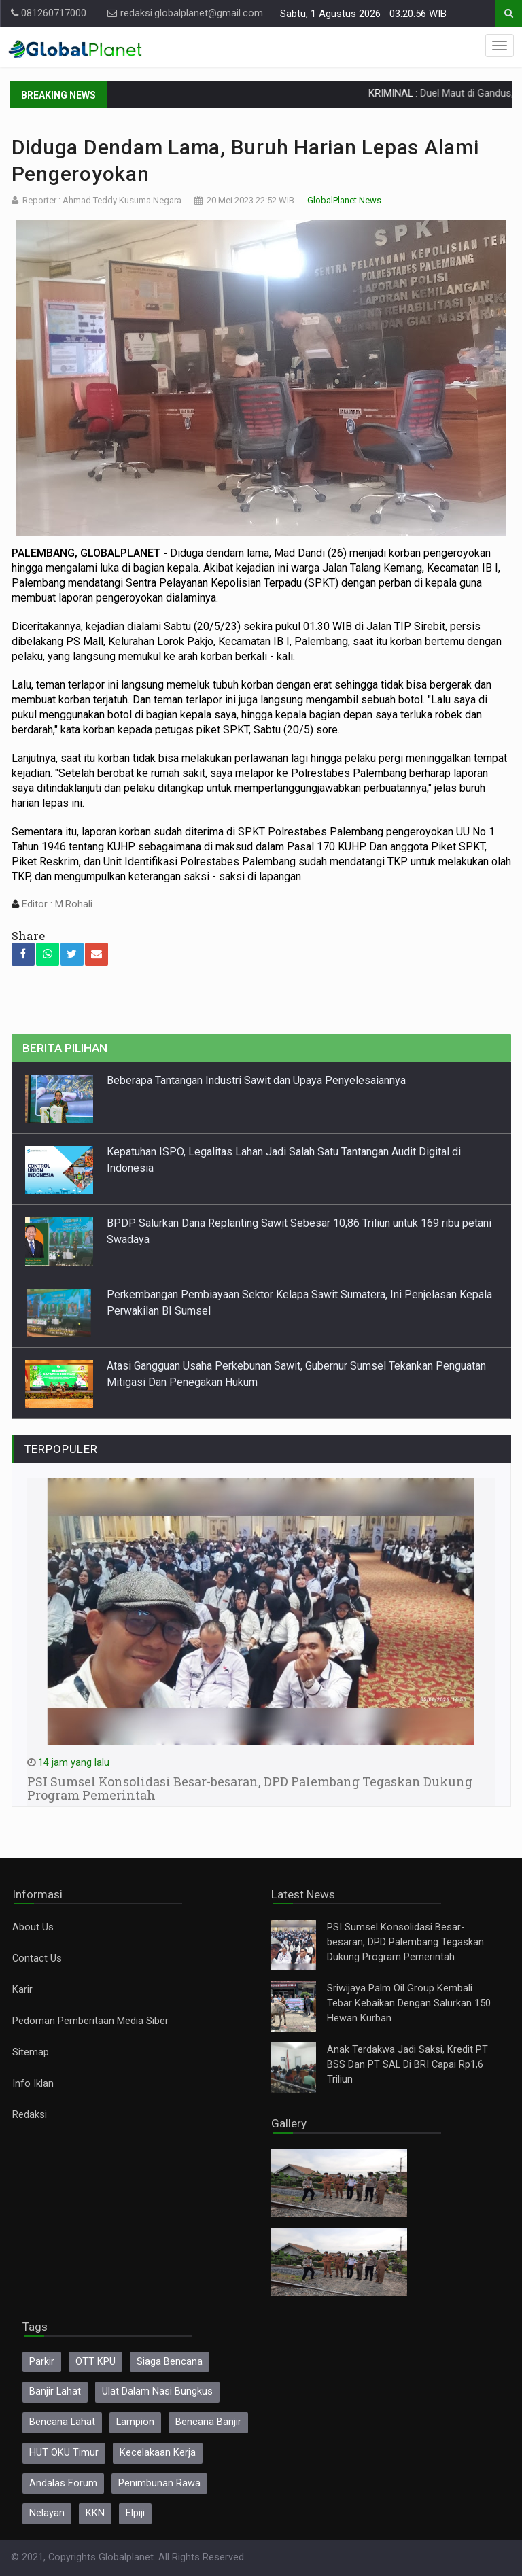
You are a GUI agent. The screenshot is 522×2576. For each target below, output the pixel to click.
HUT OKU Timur (64, 2452)
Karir (22, 1990)
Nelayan (47, 2513)
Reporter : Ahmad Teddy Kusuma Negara (101, 200)
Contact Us (37, 1958)
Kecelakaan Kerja (158, 2452)
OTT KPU (95, 2361)
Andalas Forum (63, 2483)
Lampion (135, 2422)
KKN (95, 2513)
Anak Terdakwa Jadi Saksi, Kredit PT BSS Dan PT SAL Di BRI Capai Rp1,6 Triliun (407, 2064)
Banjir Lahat (55, 2391)
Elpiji (135, 2513)
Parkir (41, 2361)
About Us (33, 1927)
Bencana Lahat (62, 2422)
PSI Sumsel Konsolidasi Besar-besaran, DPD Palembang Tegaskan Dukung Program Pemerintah (405, 1942)
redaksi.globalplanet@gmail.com (185, 13)
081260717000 (48, 13)
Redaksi (29, 2115)
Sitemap (30, 2052)
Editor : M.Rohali (55, 904)
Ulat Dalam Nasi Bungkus (157, 2391)
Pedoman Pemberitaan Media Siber (90, 2021)
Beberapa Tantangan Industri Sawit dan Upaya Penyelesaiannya (256, 1080)
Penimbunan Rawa (159, 2483)
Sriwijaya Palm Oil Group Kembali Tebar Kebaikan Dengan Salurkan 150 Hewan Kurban (409, 2003)
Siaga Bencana (170, 2361)
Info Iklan (33, 2083)
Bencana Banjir (208, 2422)
